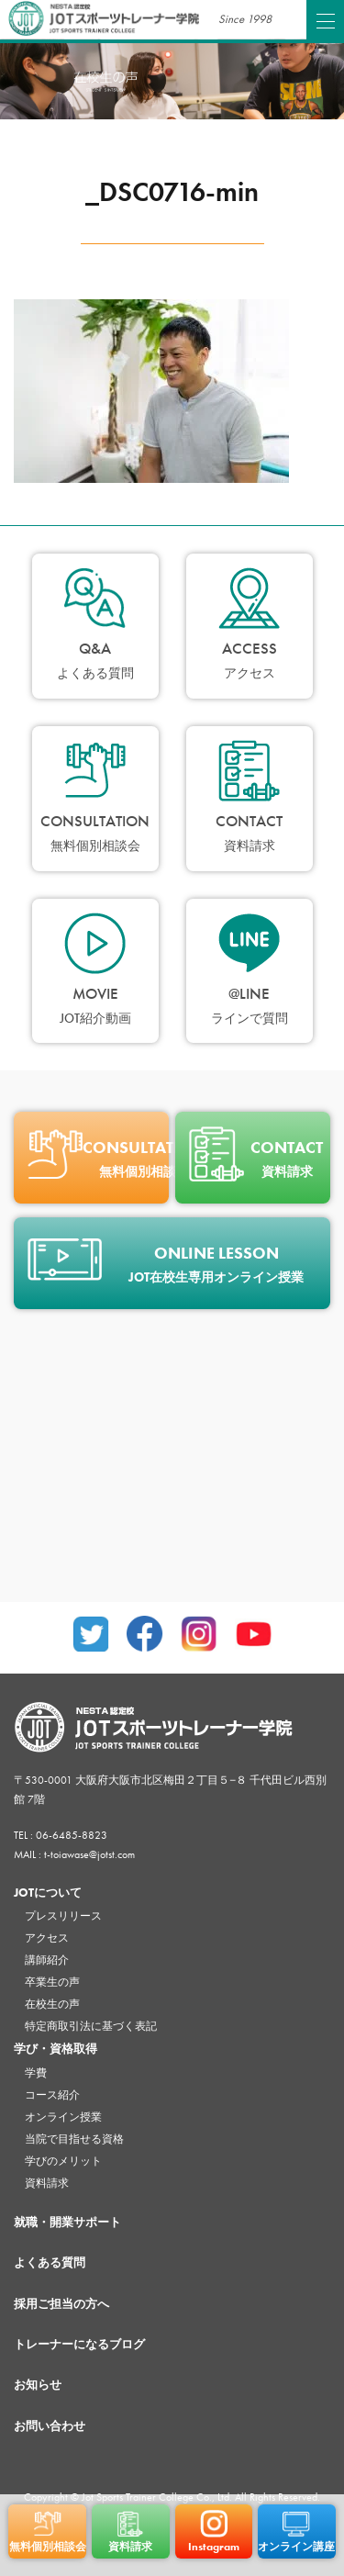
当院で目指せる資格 (74, 2139)
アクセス (47, 1938)
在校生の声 (52, 2004)
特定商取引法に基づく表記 (91, 2026)
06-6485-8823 (71, 1835)
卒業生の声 (52, 1982)
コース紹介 (52, 2095)
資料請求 (47, 2183)
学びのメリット (63, 2161)
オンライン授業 (63, 2117)
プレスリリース (63, 1916)
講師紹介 (47, 1960)
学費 (36, 2073)
